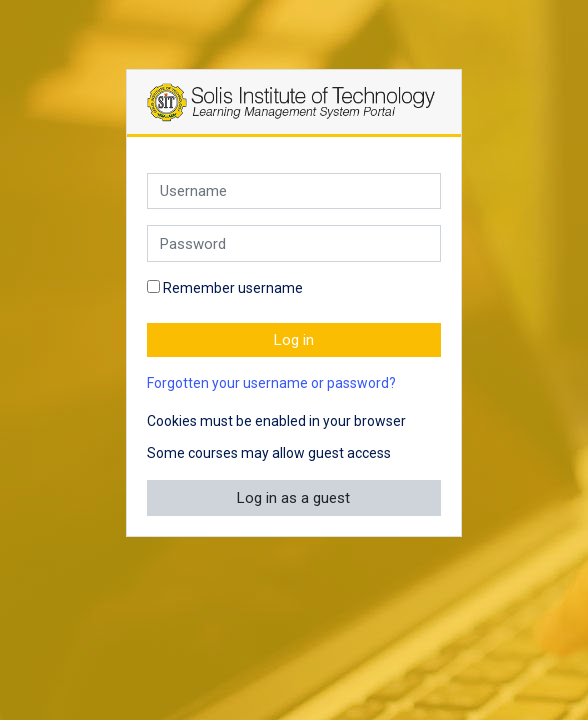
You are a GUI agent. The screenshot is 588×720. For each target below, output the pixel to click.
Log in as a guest (293, 498)
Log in (294, 340)
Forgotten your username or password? (271, 383)
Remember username (233, 288)
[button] (423, 422)
